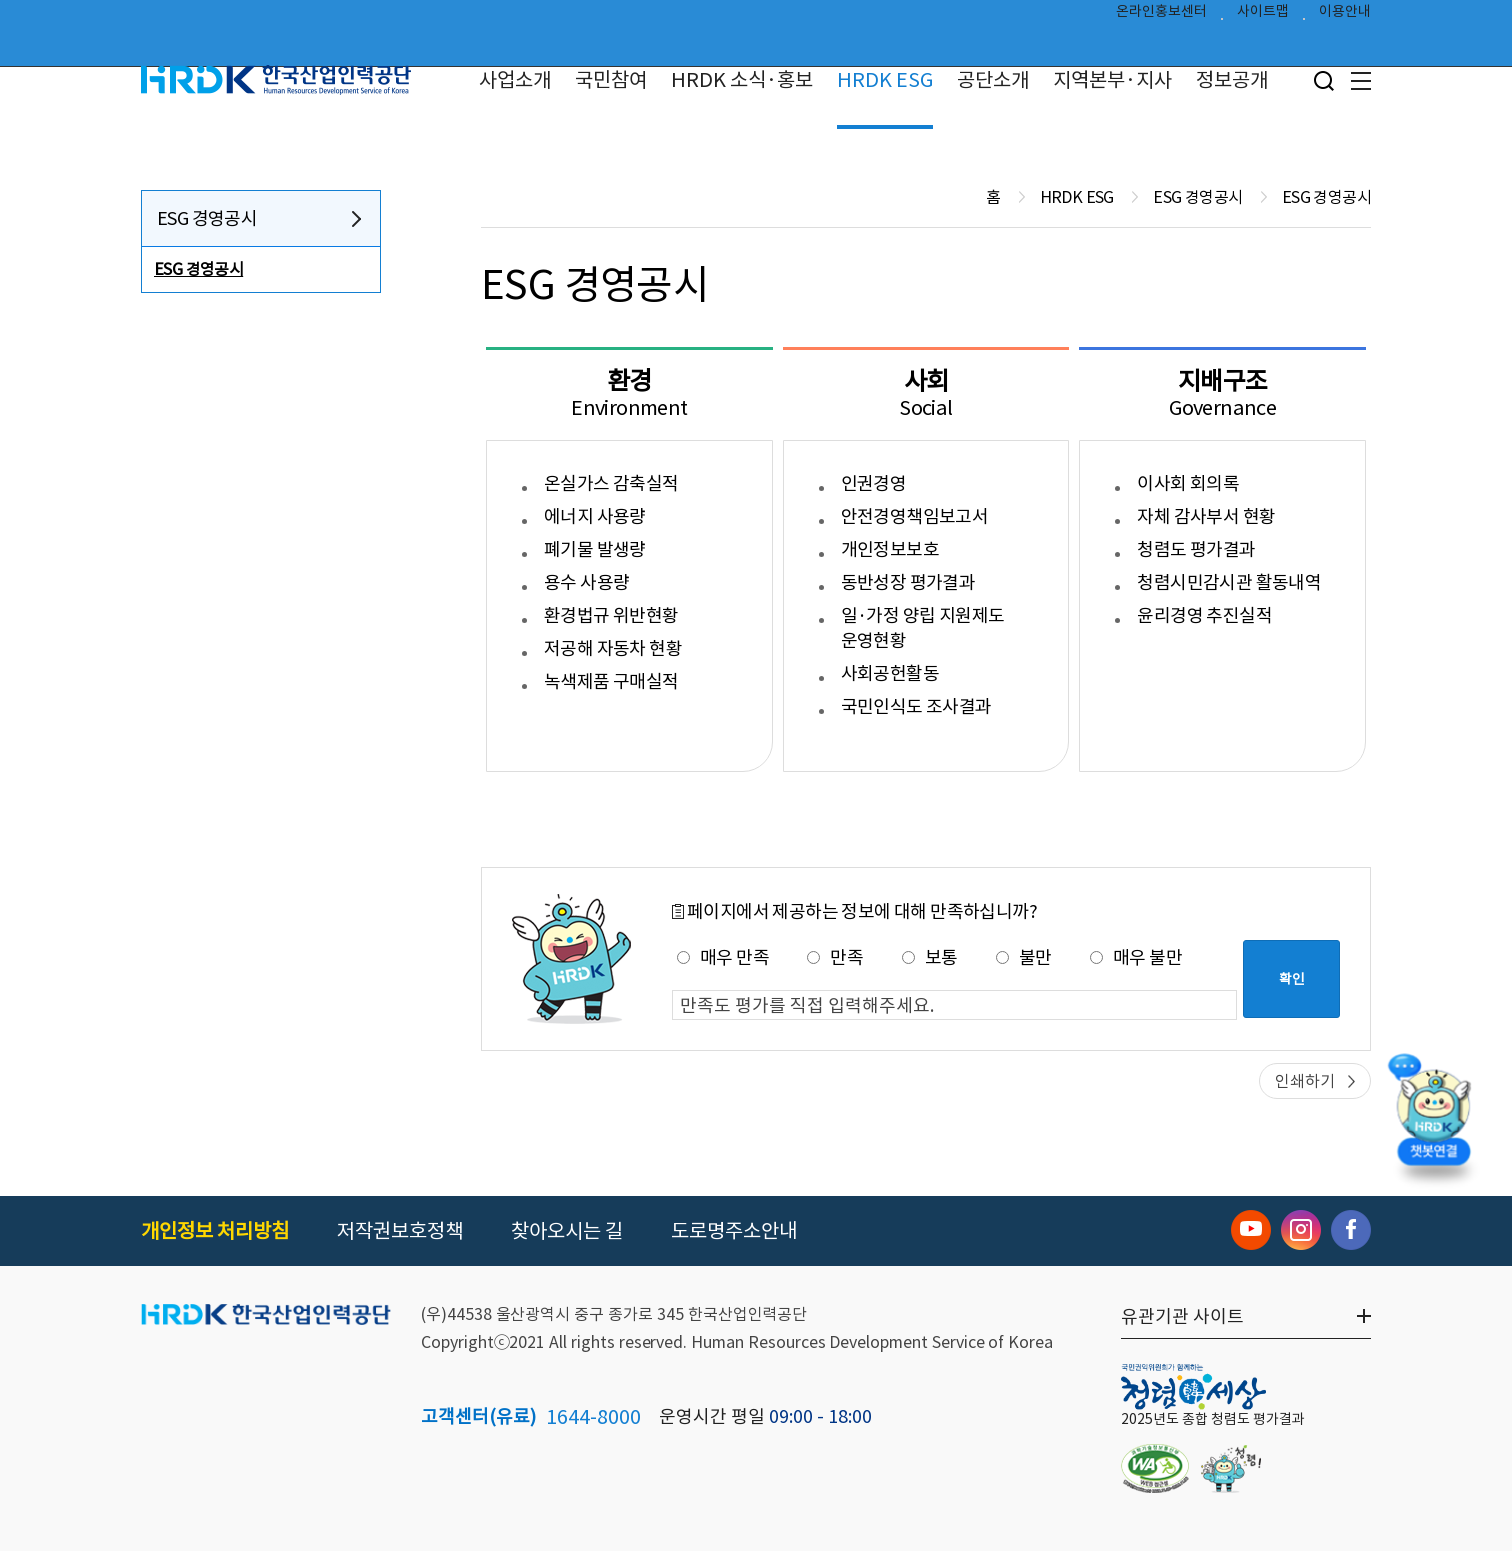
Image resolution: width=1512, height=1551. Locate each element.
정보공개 (1232, 80)
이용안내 (1345, 16)
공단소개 (993, 80)
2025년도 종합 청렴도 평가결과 (1213, 1419)
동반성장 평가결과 (908, 582)
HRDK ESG (885, 80)
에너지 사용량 (595, 516)
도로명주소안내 (734, 1231)
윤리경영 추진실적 (1204, 615)
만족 (835, 957)
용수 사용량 (586, 582)
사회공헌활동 (890, 673)
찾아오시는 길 (567, 1231)
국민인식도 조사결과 (916, 706)
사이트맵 (1263, 16)
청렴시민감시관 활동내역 (1229, 582)
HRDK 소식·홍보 (742, 80)
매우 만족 (723, 957)
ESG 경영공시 (207, 218)
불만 (1024, 957)
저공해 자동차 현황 (613, 648)
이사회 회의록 (1188, 483)
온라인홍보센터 (1161, 16)
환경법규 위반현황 (611, 615)
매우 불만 (1136, 957)
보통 (930, 957)
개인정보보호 (890, 549)
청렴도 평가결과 (1196, 549)
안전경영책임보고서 (915, 516)
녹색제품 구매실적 (611, 681)
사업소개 (515, 80)
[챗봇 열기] (1433, 1115)
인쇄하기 (1305, 1081)
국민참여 (611, 80)
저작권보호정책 (400, 1231)
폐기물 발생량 (595, 549)
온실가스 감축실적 (611, 483)
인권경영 (874, 483)
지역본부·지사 (1112, 80)
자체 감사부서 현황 (1206, 516)
